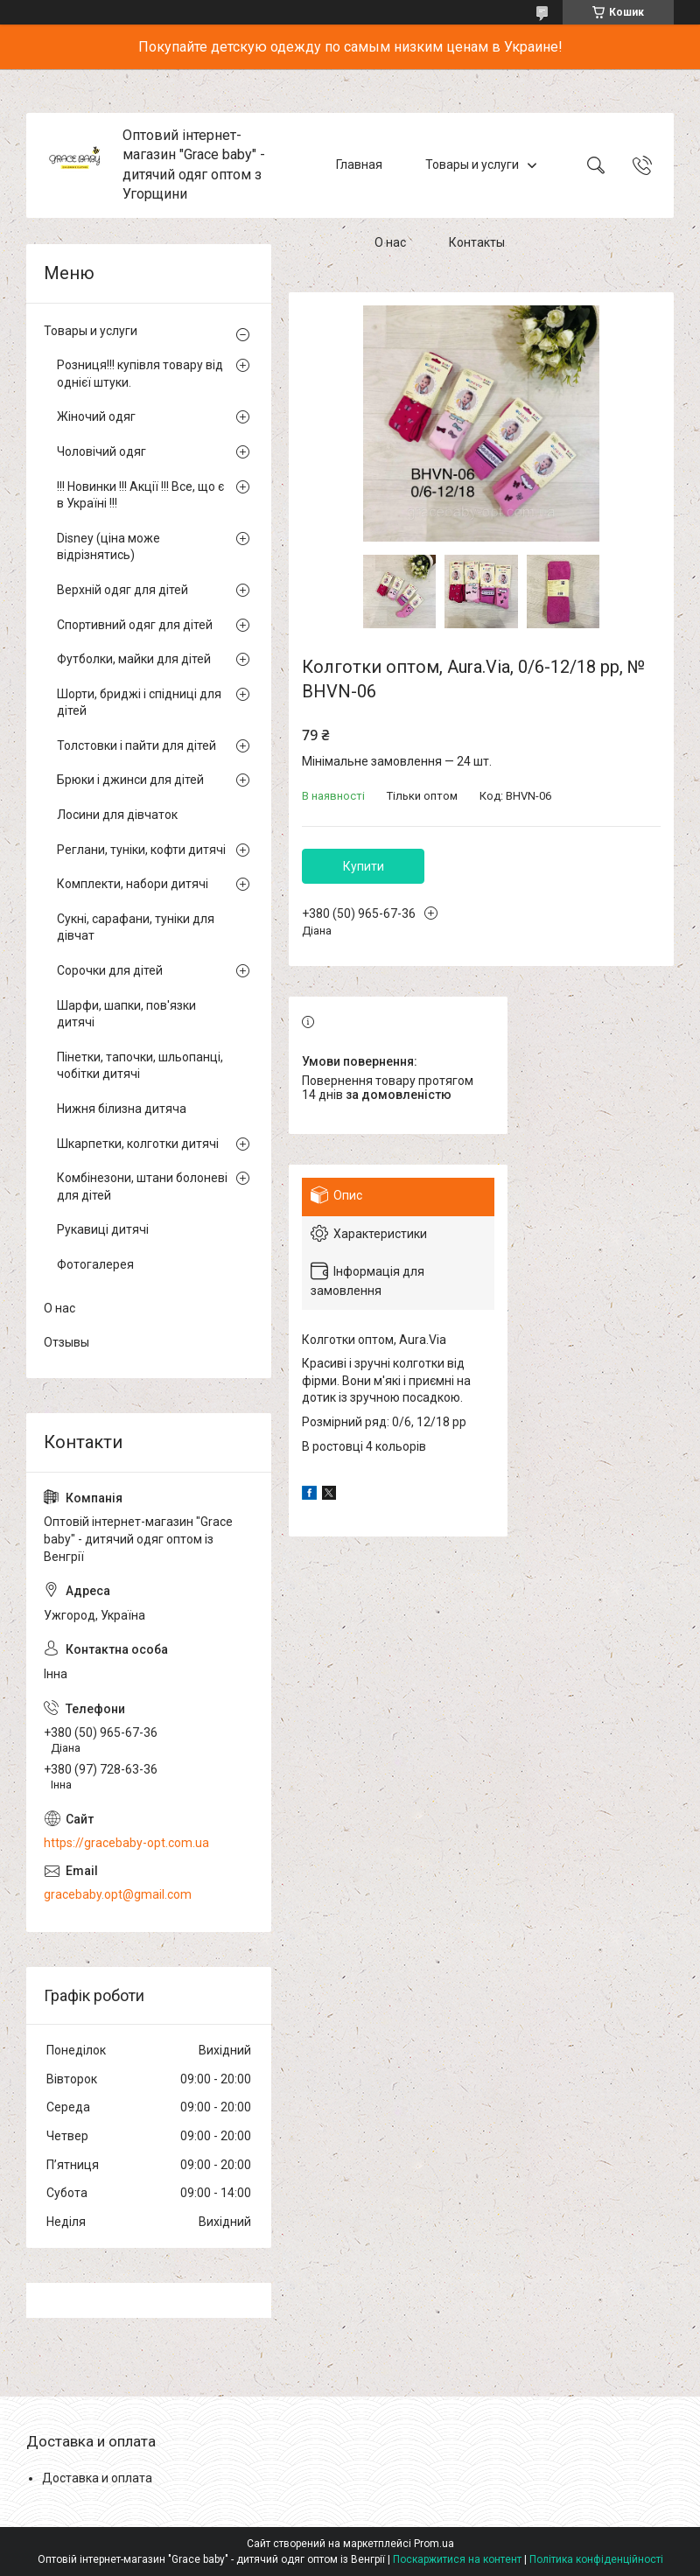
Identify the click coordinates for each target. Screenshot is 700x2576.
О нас (390, 243)
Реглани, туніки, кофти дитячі (141, 850)
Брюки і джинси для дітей (130, 780)
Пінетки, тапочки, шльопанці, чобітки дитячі (140, 1066)
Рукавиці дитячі (103, 1229)
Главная (359, 165)
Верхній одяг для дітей (122, 590)
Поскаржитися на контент (457, 2559)
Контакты (477, 243)
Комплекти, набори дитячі (132, 884)
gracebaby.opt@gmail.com (118, 1894)
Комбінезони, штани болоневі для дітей (142, 1186)
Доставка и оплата (97, 2478)
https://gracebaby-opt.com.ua (126, 1843)
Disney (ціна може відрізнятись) (108, 547)
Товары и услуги (472, 165)
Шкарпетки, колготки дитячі (138, 1144)
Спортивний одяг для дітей (135, 625)
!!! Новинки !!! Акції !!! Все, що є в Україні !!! (140, 495)
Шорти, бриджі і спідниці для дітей (139, 702)
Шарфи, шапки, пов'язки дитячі (126, 1014)
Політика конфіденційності (596, 2559)
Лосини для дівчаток (117, 815)
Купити (363, 866)
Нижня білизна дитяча (121, 1109)
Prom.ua (434, 2544)
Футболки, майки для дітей (134, 659)
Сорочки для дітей (110, 970)
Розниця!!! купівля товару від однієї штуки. (140, 373)
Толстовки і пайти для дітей (136, 745)
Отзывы (66, 1342)
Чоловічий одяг (101, 451)
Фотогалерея (95, 1264)
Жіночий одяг (96, 417)
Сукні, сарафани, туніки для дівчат (135, 927)
